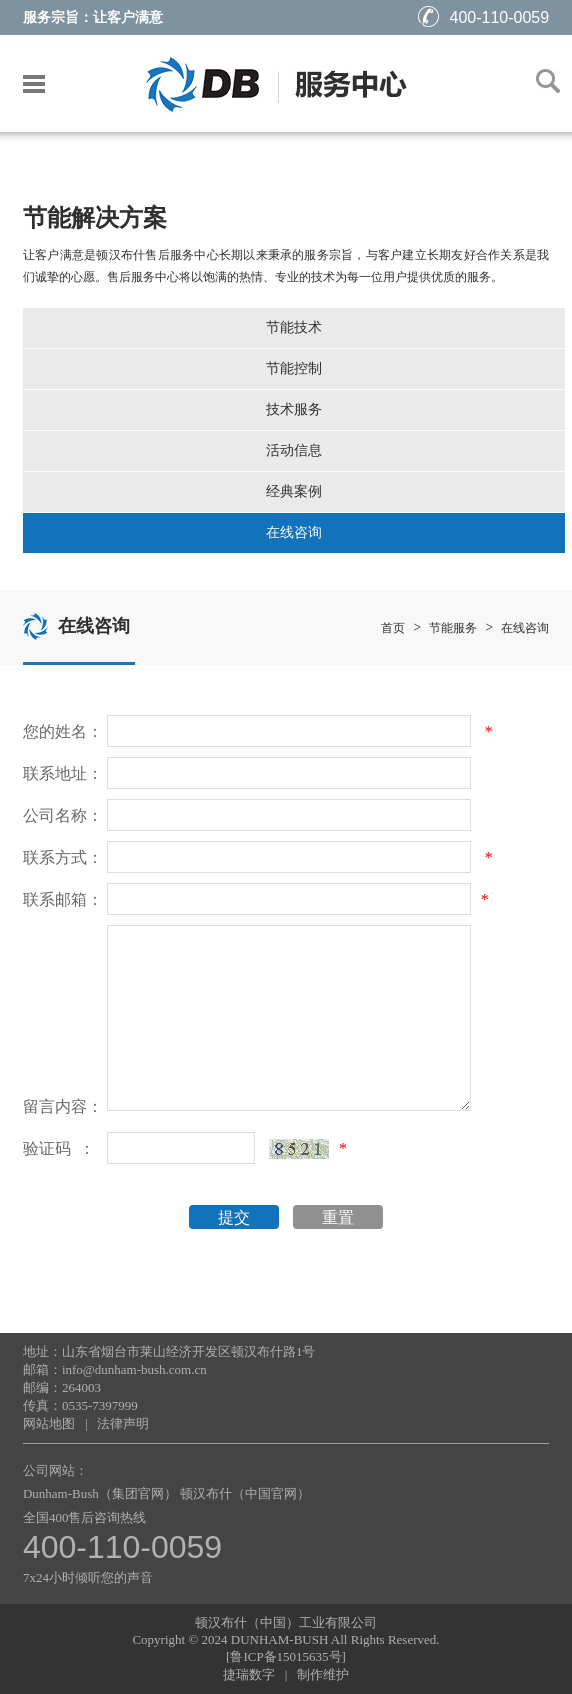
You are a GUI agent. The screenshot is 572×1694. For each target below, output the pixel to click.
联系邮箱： (63, 899)
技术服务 (294, 409)
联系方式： (63, 857)
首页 (393, 628)
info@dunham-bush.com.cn (134, 1369)
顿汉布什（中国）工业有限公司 (286, 1622)
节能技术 (294, 327)
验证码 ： (59, 1148)
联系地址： (63, 773)
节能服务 (453, 628)
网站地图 (49, 1423)
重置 (338, 1217)
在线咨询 (294, 532)
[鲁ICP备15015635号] (286, 1656)
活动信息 (294, 450)
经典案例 (294, 491)
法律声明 (123, 1423)
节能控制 (294, 368)
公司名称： (63, 815)
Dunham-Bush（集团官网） (100, 1493)
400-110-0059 (483, 17)
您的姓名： (63, 731)
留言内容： (63, 1106)
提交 (234, 1217)
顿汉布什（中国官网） (245, 1493)
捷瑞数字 (249, 1674)
